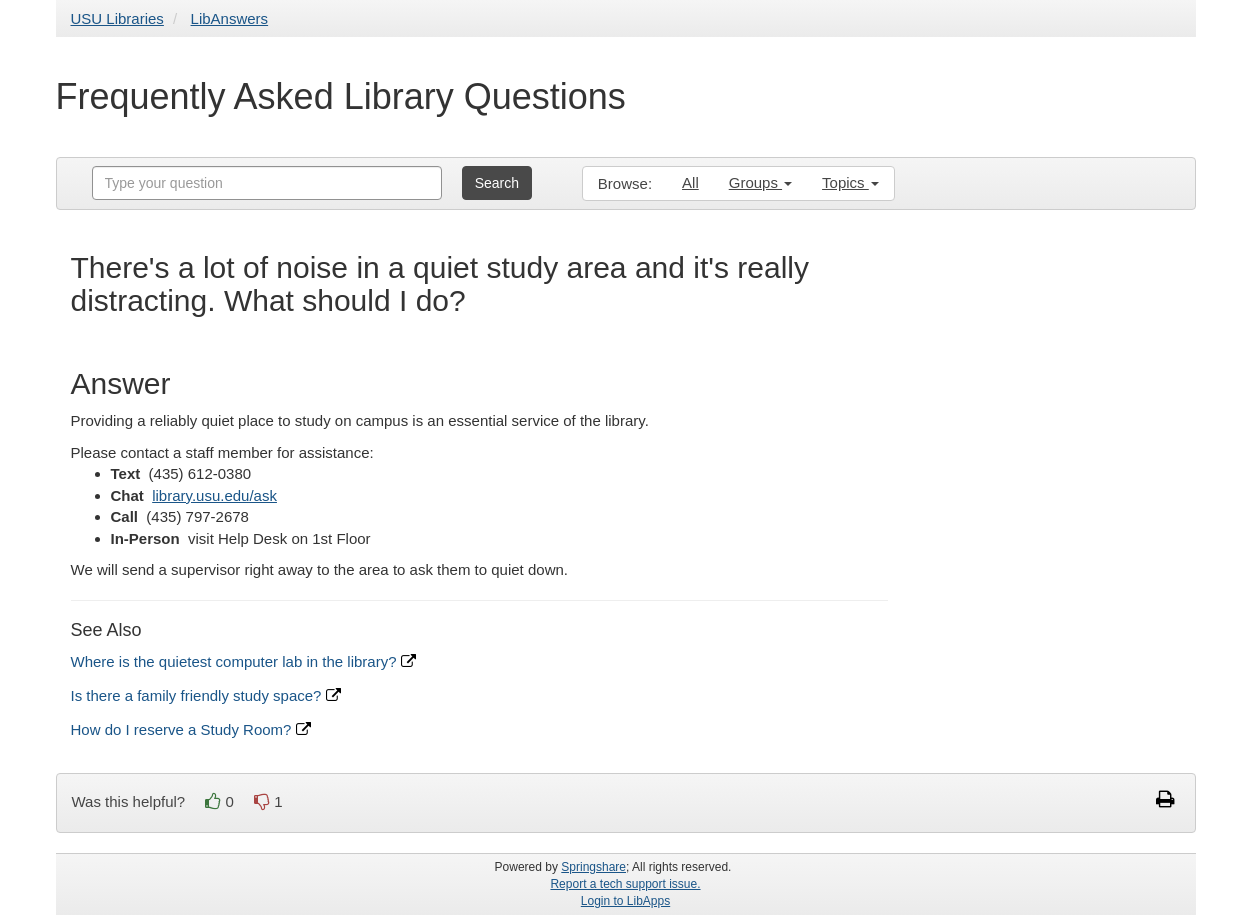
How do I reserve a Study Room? (191, 729)
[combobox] (267, 183)
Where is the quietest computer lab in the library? (243, 661)
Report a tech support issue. (625, 884)
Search (497, 183)
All (690, 182)
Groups (760, 182)
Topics (850, 182)
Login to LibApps (625, 901)
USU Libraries (117, 18)
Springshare (593, 867)
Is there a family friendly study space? (206, 695)
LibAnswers (230, 18)
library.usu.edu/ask (214, 495)
